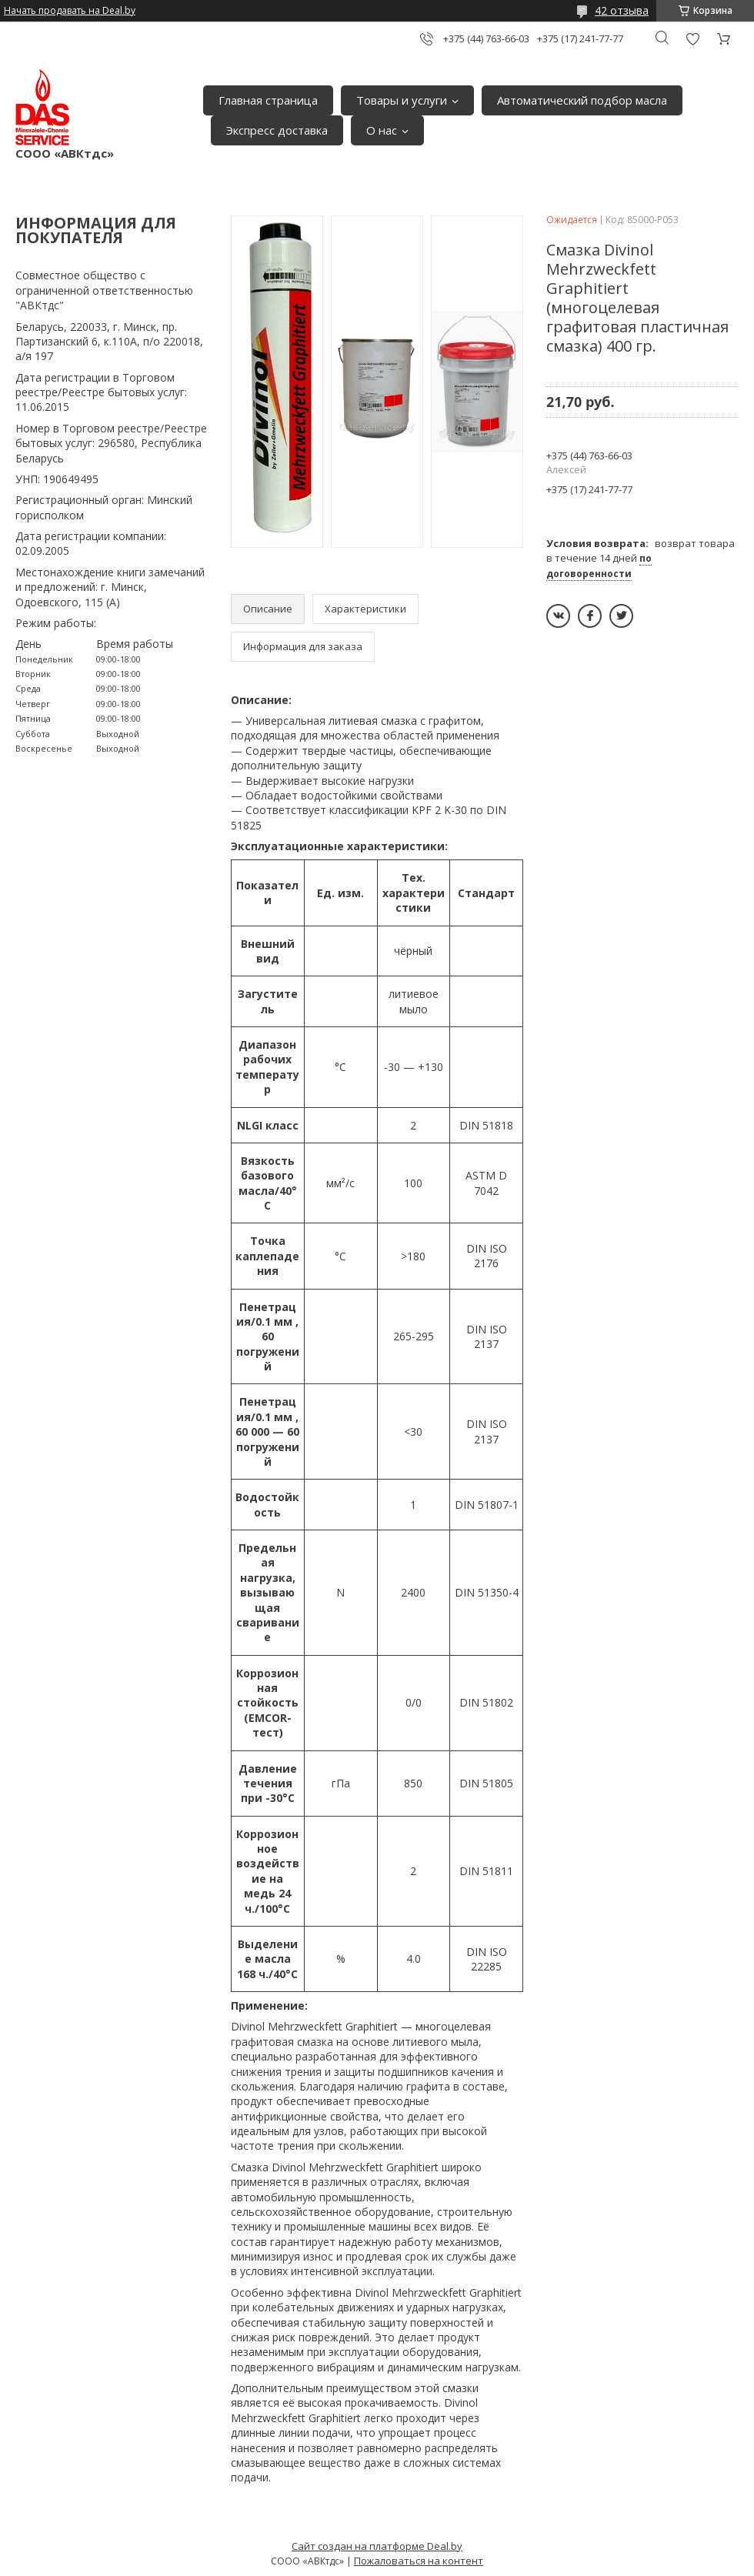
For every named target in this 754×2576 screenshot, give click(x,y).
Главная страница (268, 100)
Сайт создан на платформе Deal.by (377, 2546)
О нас (381, 130)
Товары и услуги (401, 100)
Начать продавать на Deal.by (69, 10)
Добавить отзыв (692, 38)
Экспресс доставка (277, 130)
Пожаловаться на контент (418, 2561)
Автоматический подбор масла (582, 100)
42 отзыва (622, 10)
